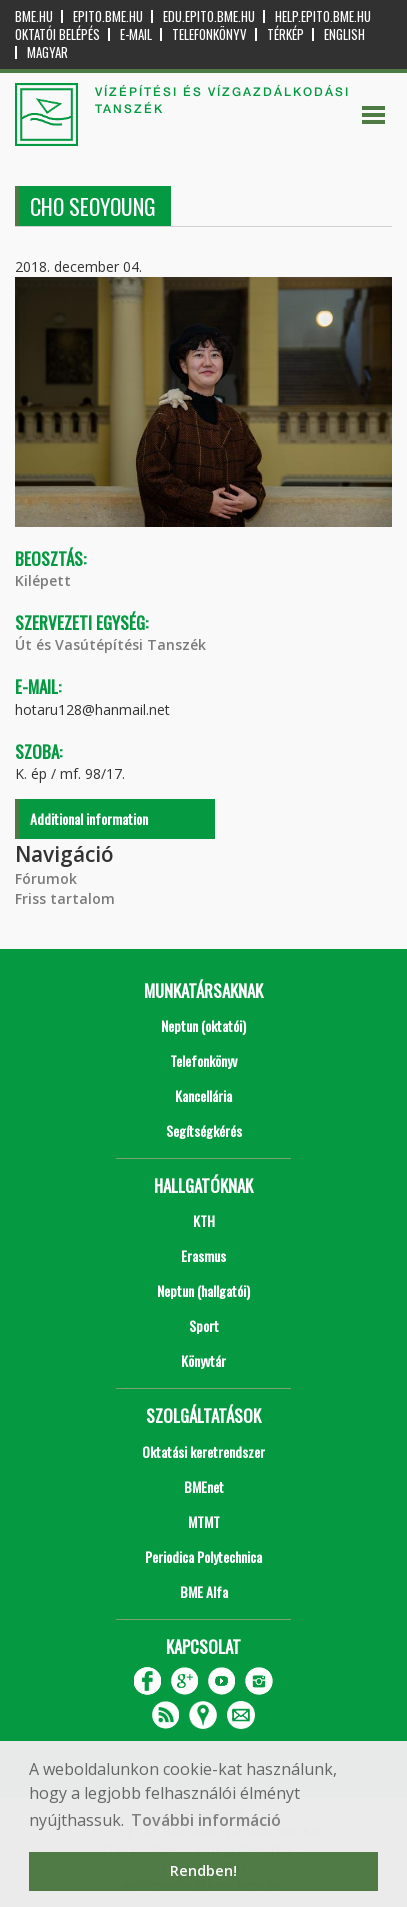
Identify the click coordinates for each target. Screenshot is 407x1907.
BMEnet (204, 1486)
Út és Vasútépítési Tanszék (110, 644)
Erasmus (203, 1255)
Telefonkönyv (209, 34)
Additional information (89, 818)
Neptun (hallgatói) (203, 1290)
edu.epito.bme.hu (209, 16)
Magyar (47, 52)
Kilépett (43, 580)
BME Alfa (204, 1591)
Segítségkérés (204, 1130)
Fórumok (46, 878)
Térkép (285, 34)
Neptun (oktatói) (203, 1025)
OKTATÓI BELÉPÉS (57, 34)
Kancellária (203, 1095)
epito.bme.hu (108, 16)
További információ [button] (206, 1820)
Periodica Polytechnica (203, 1556)
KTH (204, 1220)
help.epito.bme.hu (323, 16)
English (344, 34)
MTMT (204, 1521)
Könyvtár (203, 1360)
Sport (204, 1325)
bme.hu (34, 16)
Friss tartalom (65, 898)
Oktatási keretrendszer (203, 1451)
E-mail (136, 34)
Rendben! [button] (203, 1870)
